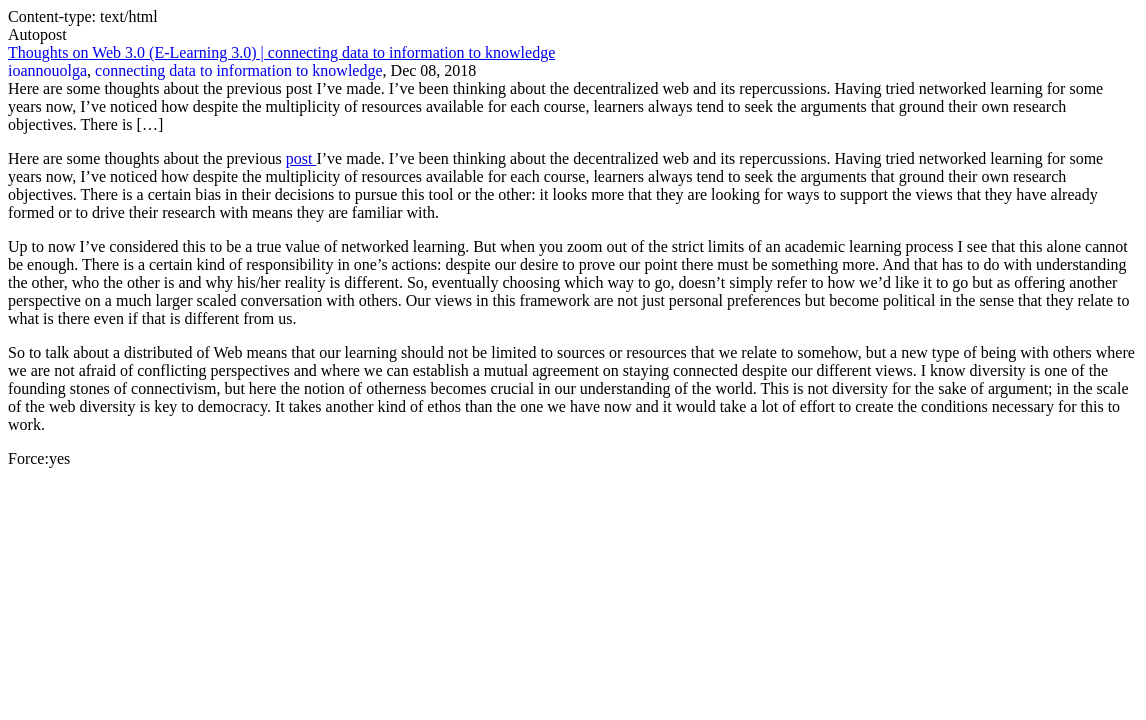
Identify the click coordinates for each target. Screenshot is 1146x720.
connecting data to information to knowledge (238, 70)
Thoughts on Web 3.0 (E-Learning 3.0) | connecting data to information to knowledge (281, 52)
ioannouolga (47, 70)
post (301, 158)
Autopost (37, 34)
